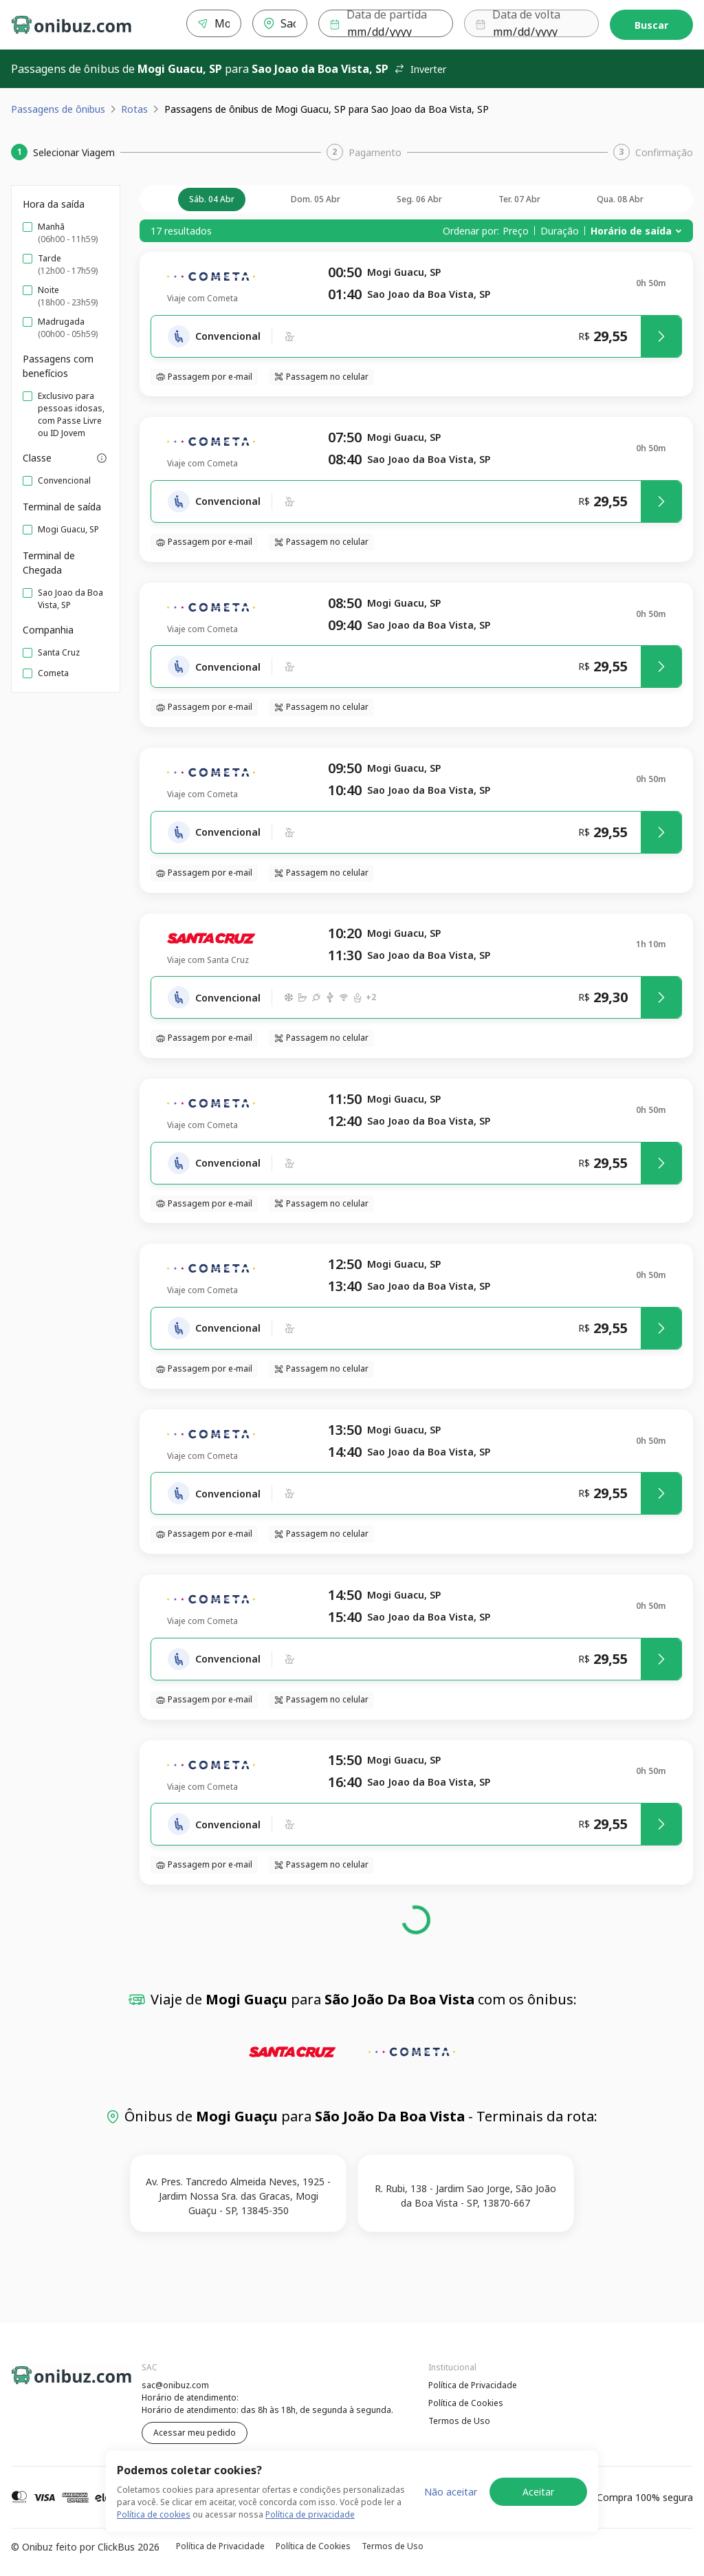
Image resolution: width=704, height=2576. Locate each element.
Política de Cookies (465, 2403)
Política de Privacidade (472, 2385)
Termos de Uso (459, 2421)
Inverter (420, 69)
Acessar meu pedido (194, 2432)
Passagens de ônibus (58, 109)
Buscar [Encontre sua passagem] (651, 25)
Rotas (134, 109)
